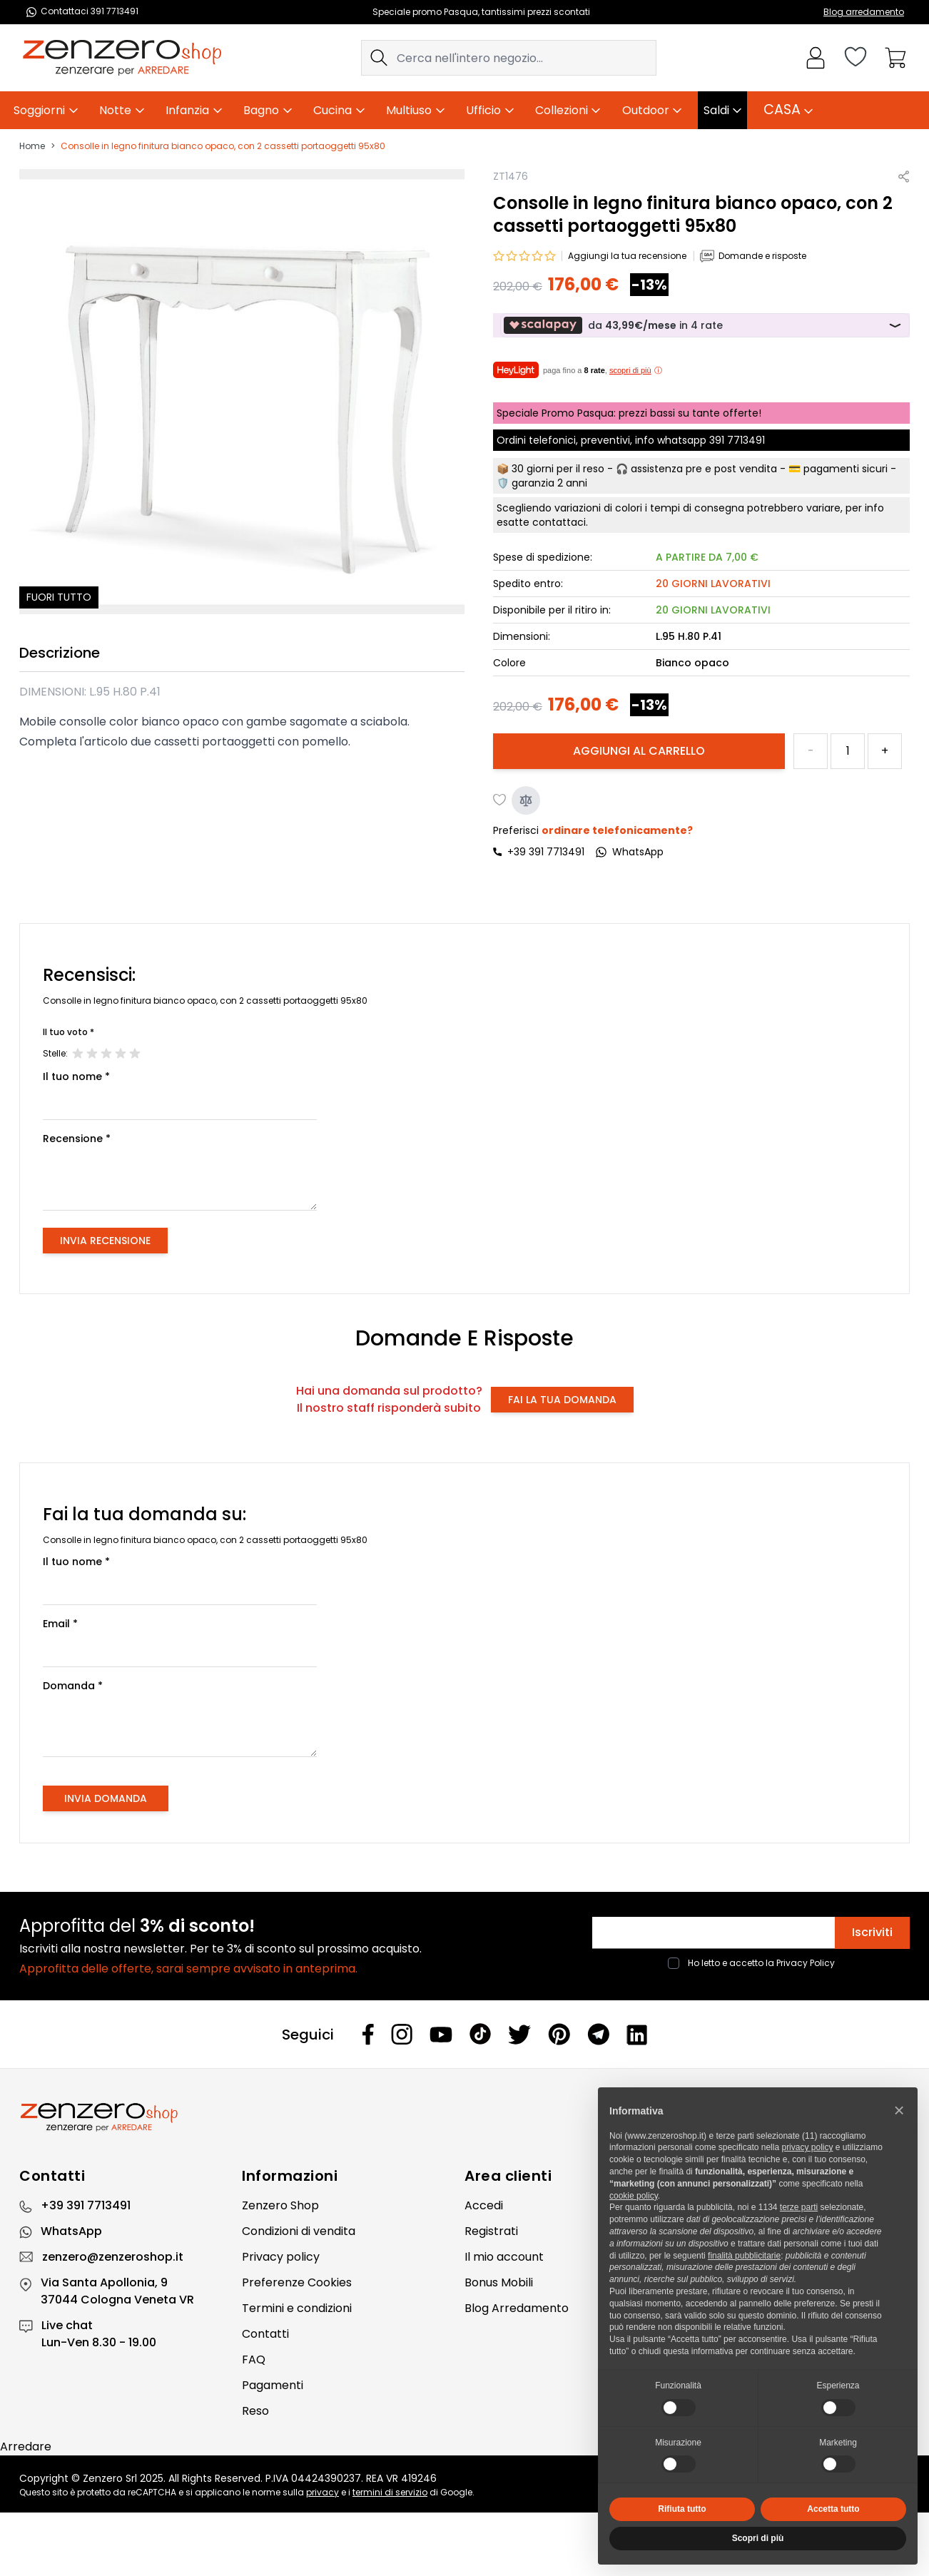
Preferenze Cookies (297, 2282)
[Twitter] (519, 2035)
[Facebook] (368, 2034)
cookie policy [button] (633, 2196)
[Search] (378, 57)
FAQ (253, 2359)
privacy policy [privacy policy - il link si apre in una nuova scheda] (807, 2147)
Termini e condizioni (297, 2308)
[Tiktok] (480, 2034)
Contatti (265, 2334)
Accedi (483, 2205)
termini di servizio (389, 2492)
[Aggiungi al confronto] (526, 800)
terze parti (799, 2207)
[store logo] (122, 58)
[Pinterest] (559, 2034)
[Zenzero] (464, 2117)
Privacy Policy (805, 1963)
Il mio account (504, 2257)
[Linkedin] (637, 2034)
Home (32, 146)
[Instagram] (401, 2034)
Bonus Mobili (498, 2282)
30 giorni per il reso (558, 469)
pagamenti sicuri (845, 469)
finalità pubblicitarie (744, 2256)
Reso (255, 2411)
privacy (322, 2492)
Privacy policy (281, 2257)
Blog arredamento (863, 12)
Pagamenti (272, 2385)
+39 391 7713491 (545, 852)
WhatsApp (71, 2231)
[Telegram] (598, 2034)
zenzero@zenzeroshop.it (112, 2257)
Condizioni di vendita (298, 2231)
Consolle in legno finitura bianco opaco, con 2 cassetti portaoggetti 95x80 (223, 146)
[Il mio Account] (815, 57)
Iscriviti (872, 1932)
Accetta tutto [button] (833, 2509)
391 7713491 (737, 440)
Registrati (491, 2231)
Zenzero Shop (280, 2205)
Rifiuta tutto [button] (682, 2509)
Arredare (25, 2446)
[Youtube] (441, 2034)
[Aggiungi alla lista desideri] (500, 800)
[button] (899, 2110)
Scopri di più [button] (758, 2538)
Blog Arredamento (516, 2308)
